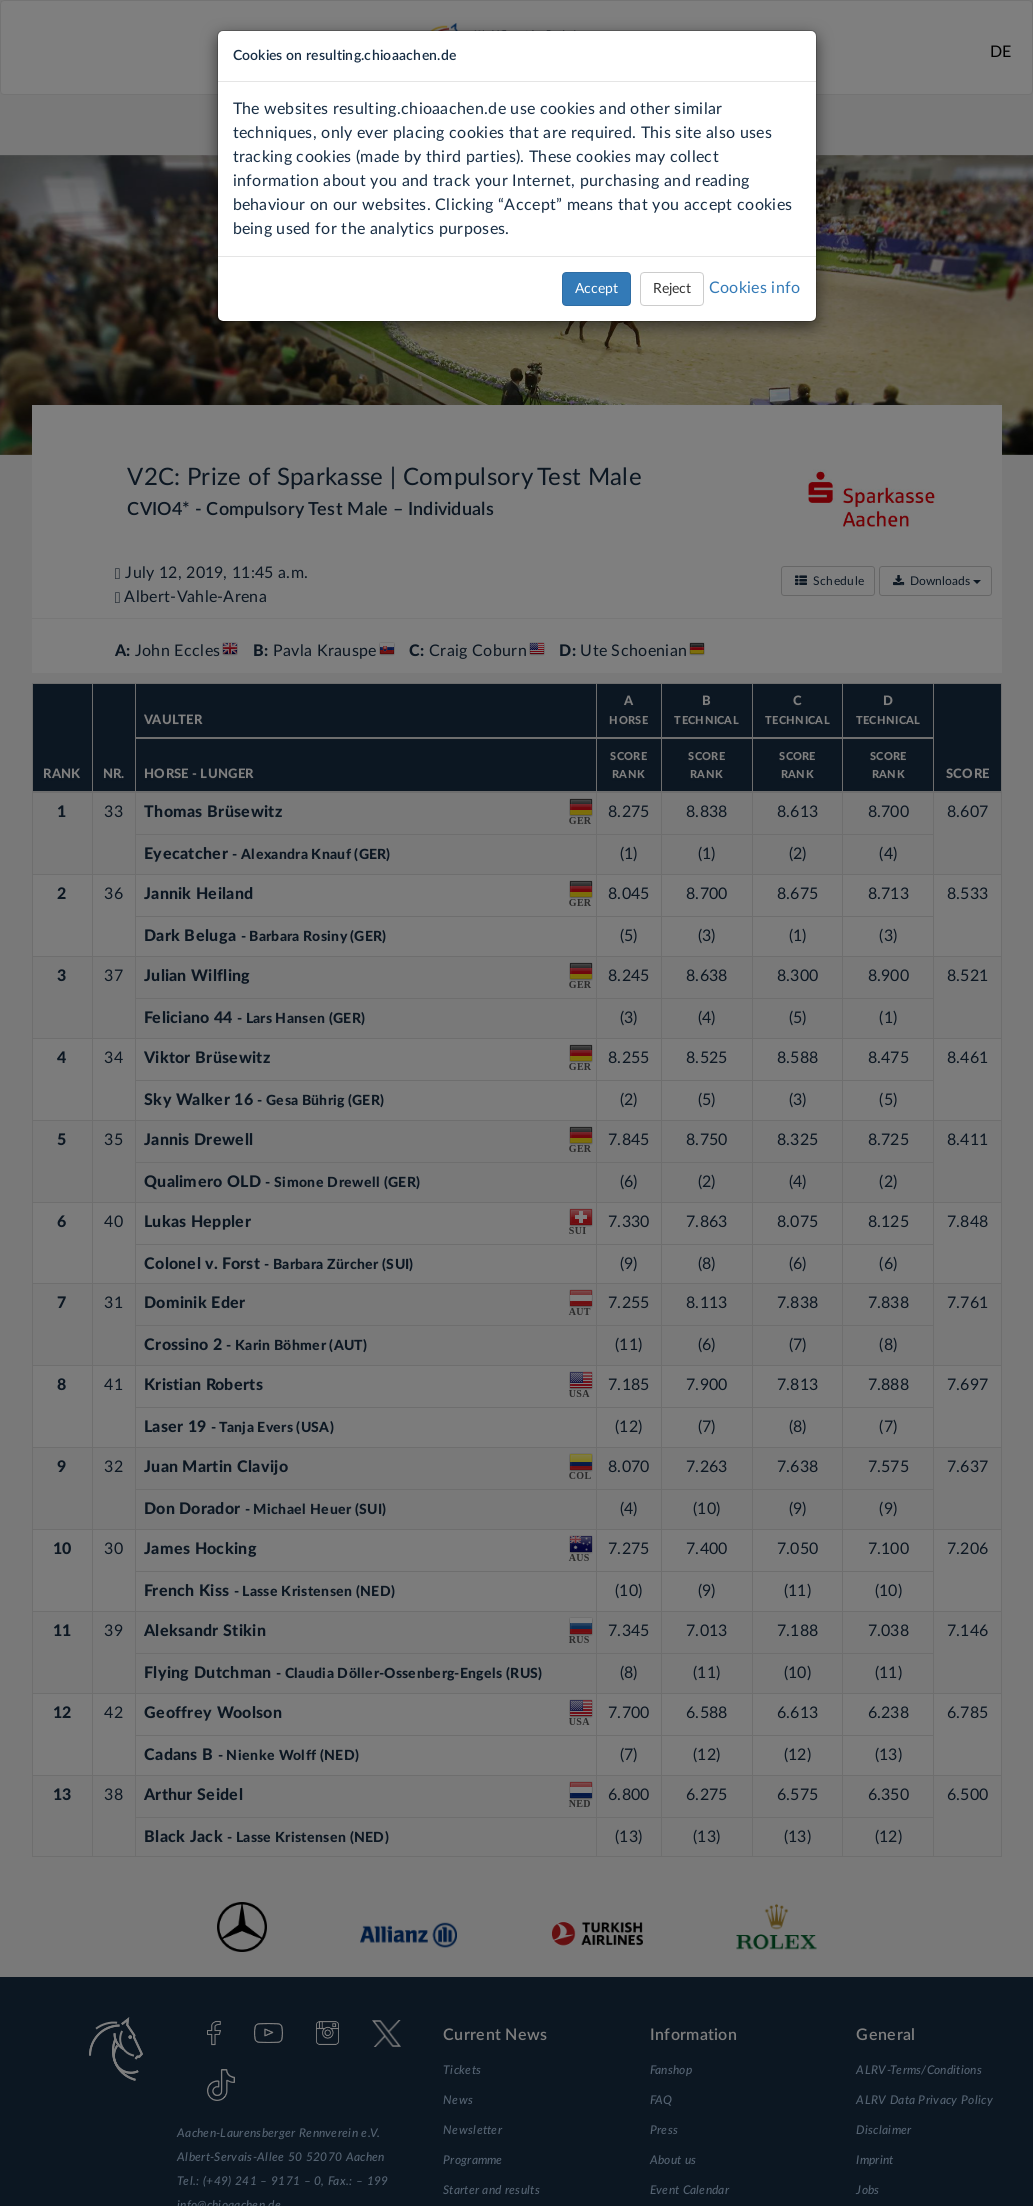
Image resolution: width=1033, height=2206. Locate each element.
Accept (596, 289)
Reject (672, 289)
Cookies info (755, 288)
